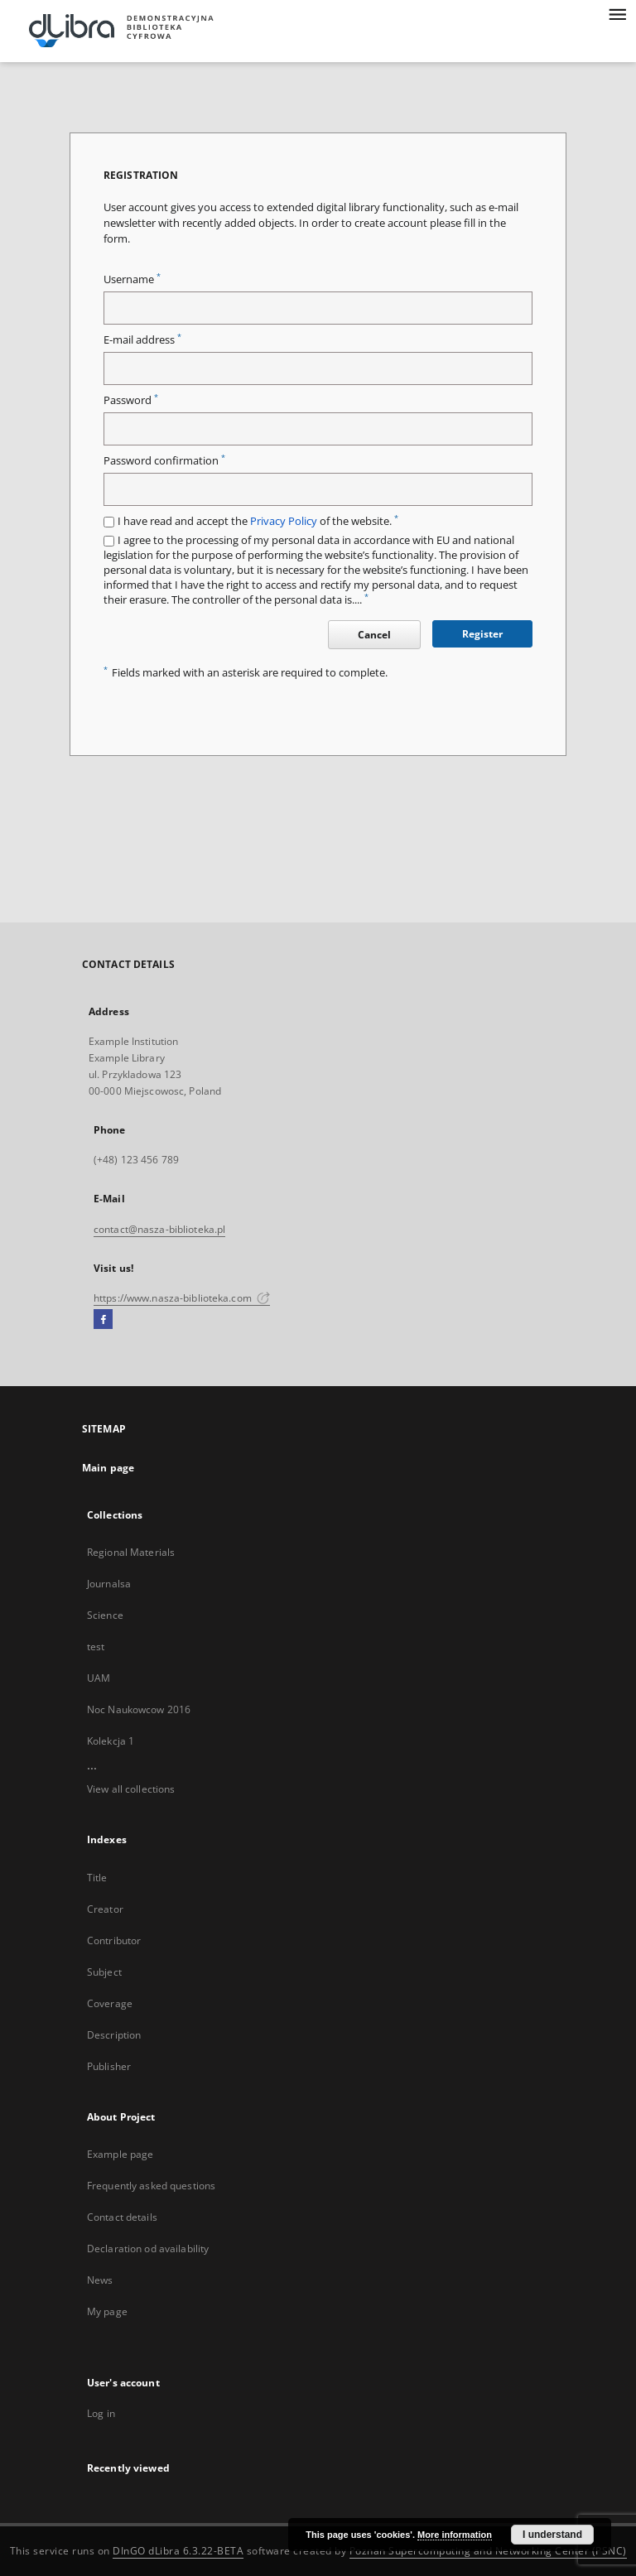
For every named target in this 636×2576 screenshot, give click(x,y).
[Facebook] (103, 1319)
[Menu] (617, 13)
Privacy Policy (283, 521)
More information (454, 2535)
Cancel (374, 635)
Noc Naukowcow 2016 (138, 1709)
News (100, 2280)
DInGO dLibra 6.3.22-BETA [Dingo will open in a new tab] (178, 2551)
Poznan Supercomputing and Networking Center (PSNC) (488, 2551)
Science (105, 1615)
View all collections (131, 1789)
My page (107, 2311)
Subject (104, 1972)
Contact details (122, 2217)
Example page (120, 2154)
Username (132, 279)
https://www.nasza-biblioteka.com (182, 1298)
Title (97, 1878)
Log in (101, 2413)
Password (131, 400)
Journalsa (109, 1584)
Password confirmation (164, 461)
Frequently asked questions (151, 2186)
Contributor (114, 1940)
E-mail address (142, 340)
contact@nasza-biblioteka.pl (159, 1229)
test (95, 1646)
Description (114, 2035)
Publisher (109, 2066)
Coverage (109, 2003)
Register (482, 634)
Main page (108, 1468)
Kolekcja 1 (110, 1741)
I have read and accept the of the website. (258, 521)
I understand (552, 2534)
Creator (105, 1909)
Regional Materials (131, 1552)
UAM (98, 1678)
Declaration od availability (148, 2248)
